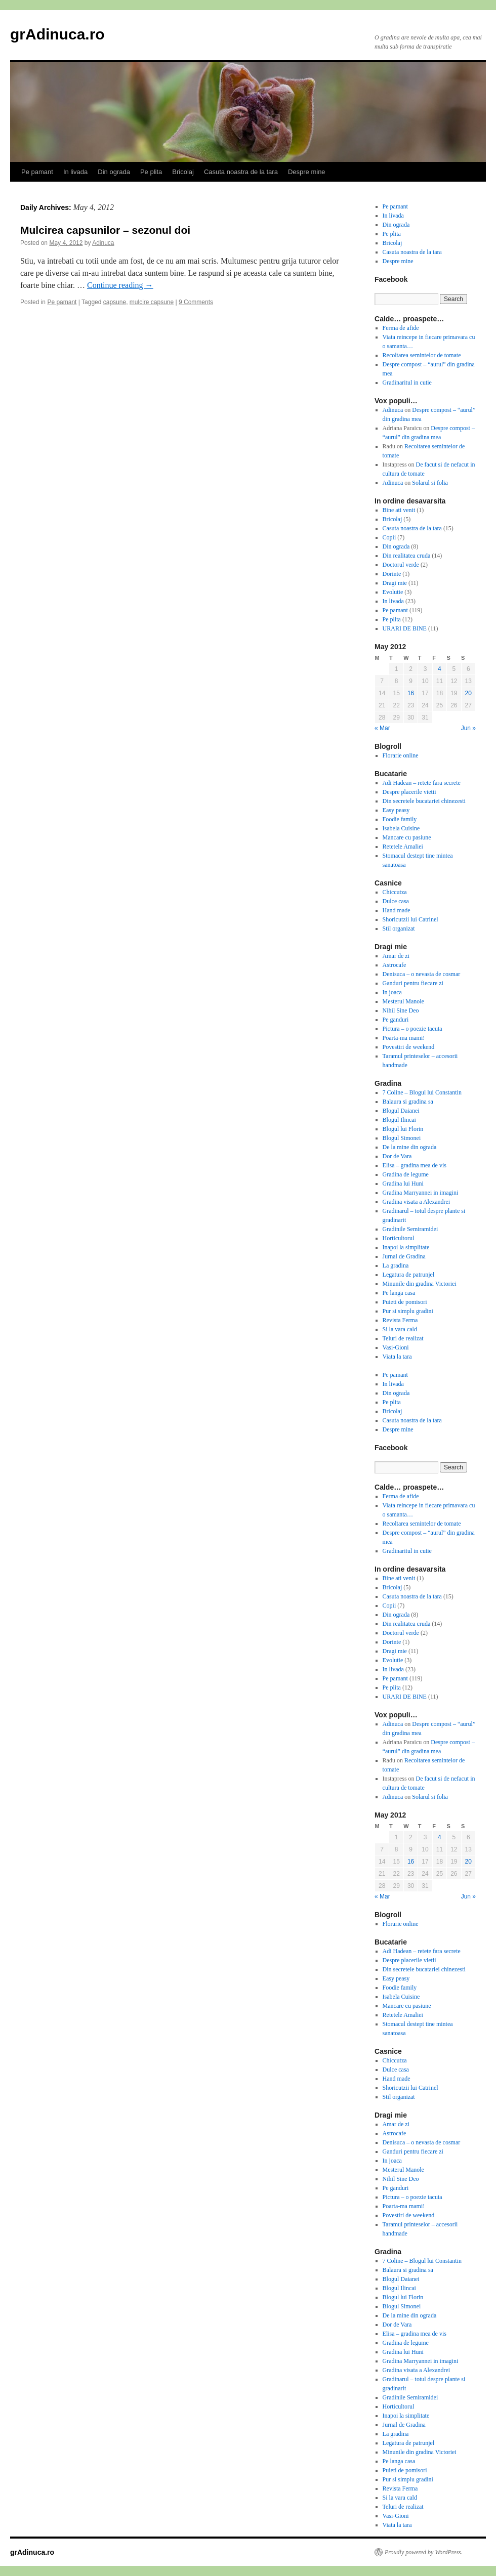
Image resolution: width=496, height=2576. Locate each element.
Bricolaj (183, 172)
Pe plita (151, 172)
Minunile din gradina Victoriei (420, 1283)
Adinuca (103, 242)
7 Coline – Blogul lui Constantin (422, 1092)
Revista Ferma (400, 1320)
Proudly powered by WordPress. (424, 2552)
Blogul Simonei (402, 1138)
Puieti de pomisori (405, 1301)
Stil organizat (399, 928)
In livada (75, 172)
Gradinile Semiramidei (410, 1229)
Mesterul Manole (403, 1001)
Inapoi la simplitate (406, 1247)
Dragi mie (395, 582)
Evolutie (393, 592)
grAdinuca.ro (57, 34)
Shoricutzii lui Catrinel (410, 919)
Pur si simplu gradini (408, 1311)
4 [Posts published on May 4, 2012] (439, 668)
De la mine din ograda (410, 1147)
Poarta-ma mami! (404, 1037)
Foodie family (400, 819)
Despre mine (306, 172)
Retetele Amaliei (403, 846)
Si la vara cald (400, 1329)
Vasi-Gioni (396, 1347)
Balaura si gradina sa (408, 1101)
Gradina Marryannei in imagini (421, 1192)
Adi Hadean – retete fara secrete (422, 782)
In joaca (392, 992)
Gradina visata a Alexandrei (416, 1201)
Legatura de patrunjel (409, 1274)
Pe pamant (37, 172)
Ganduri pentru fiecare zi (413, 983)
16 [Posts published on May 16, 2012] (410, 693)
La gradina (396, 1265)
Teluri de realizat (403, 1338)
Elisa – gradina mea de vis (414, 1165)
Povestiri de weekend (409, 1046)
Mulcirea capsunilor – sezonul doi (105, 230)
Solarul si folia (430, 482)
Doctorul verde (401, 564)
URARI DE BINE (405, 628)
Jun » (468, 728)
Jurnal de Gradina (404, 1256)
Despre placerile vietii (409, 791)
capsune (114, 302)
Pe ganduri (396, 1019)
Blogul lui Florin (403, 1128)
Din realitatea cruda (407, 555)
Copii (389, 537)
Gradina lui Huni (403, 1183)
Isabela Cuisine (401, 828)
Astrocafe (394, 964)
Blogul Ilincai (399, 1119)
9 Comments (196, 302)
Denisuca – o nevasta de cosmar (422, 974)
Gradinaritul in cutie (407, 382)
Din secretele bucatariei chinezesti (424, 801)
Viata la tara (397, 1356)
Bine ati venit (399, 510)
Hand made (396, 910)
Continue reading (120, 285)
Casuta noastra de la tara (241, 172)
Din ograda (114, 172)
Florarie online (401, 755)
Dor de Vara (397, 1156)
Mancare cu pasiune (407, 837)
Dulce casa (396, 901)
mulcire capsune (152, 302)
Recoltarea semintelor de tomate (422, 355)
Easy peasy (396, 810)
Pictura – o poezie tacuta (412, 1028)
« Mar (382, 728)
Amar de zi (396, 955)
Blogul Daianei (401, 1110)
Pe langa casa (399, 1292)
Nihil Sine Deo (401, 1010)
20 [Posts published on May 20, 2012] (468, 693)
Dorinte (392, 573)
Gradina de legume (406, 1174)
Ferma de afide (401, 327)
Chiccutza (395, 892)
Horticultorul (399, 1238)
